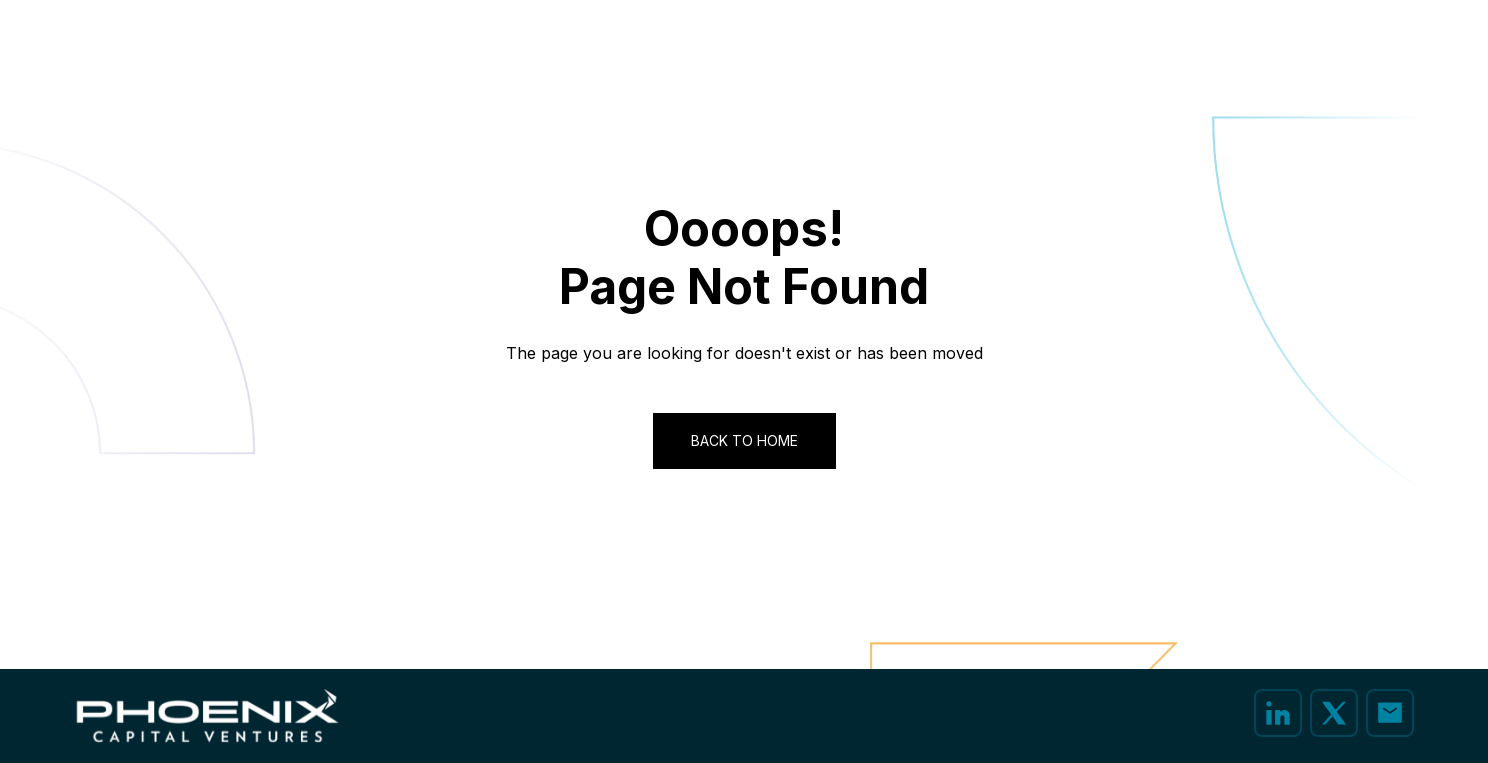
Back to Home (744, 440)
